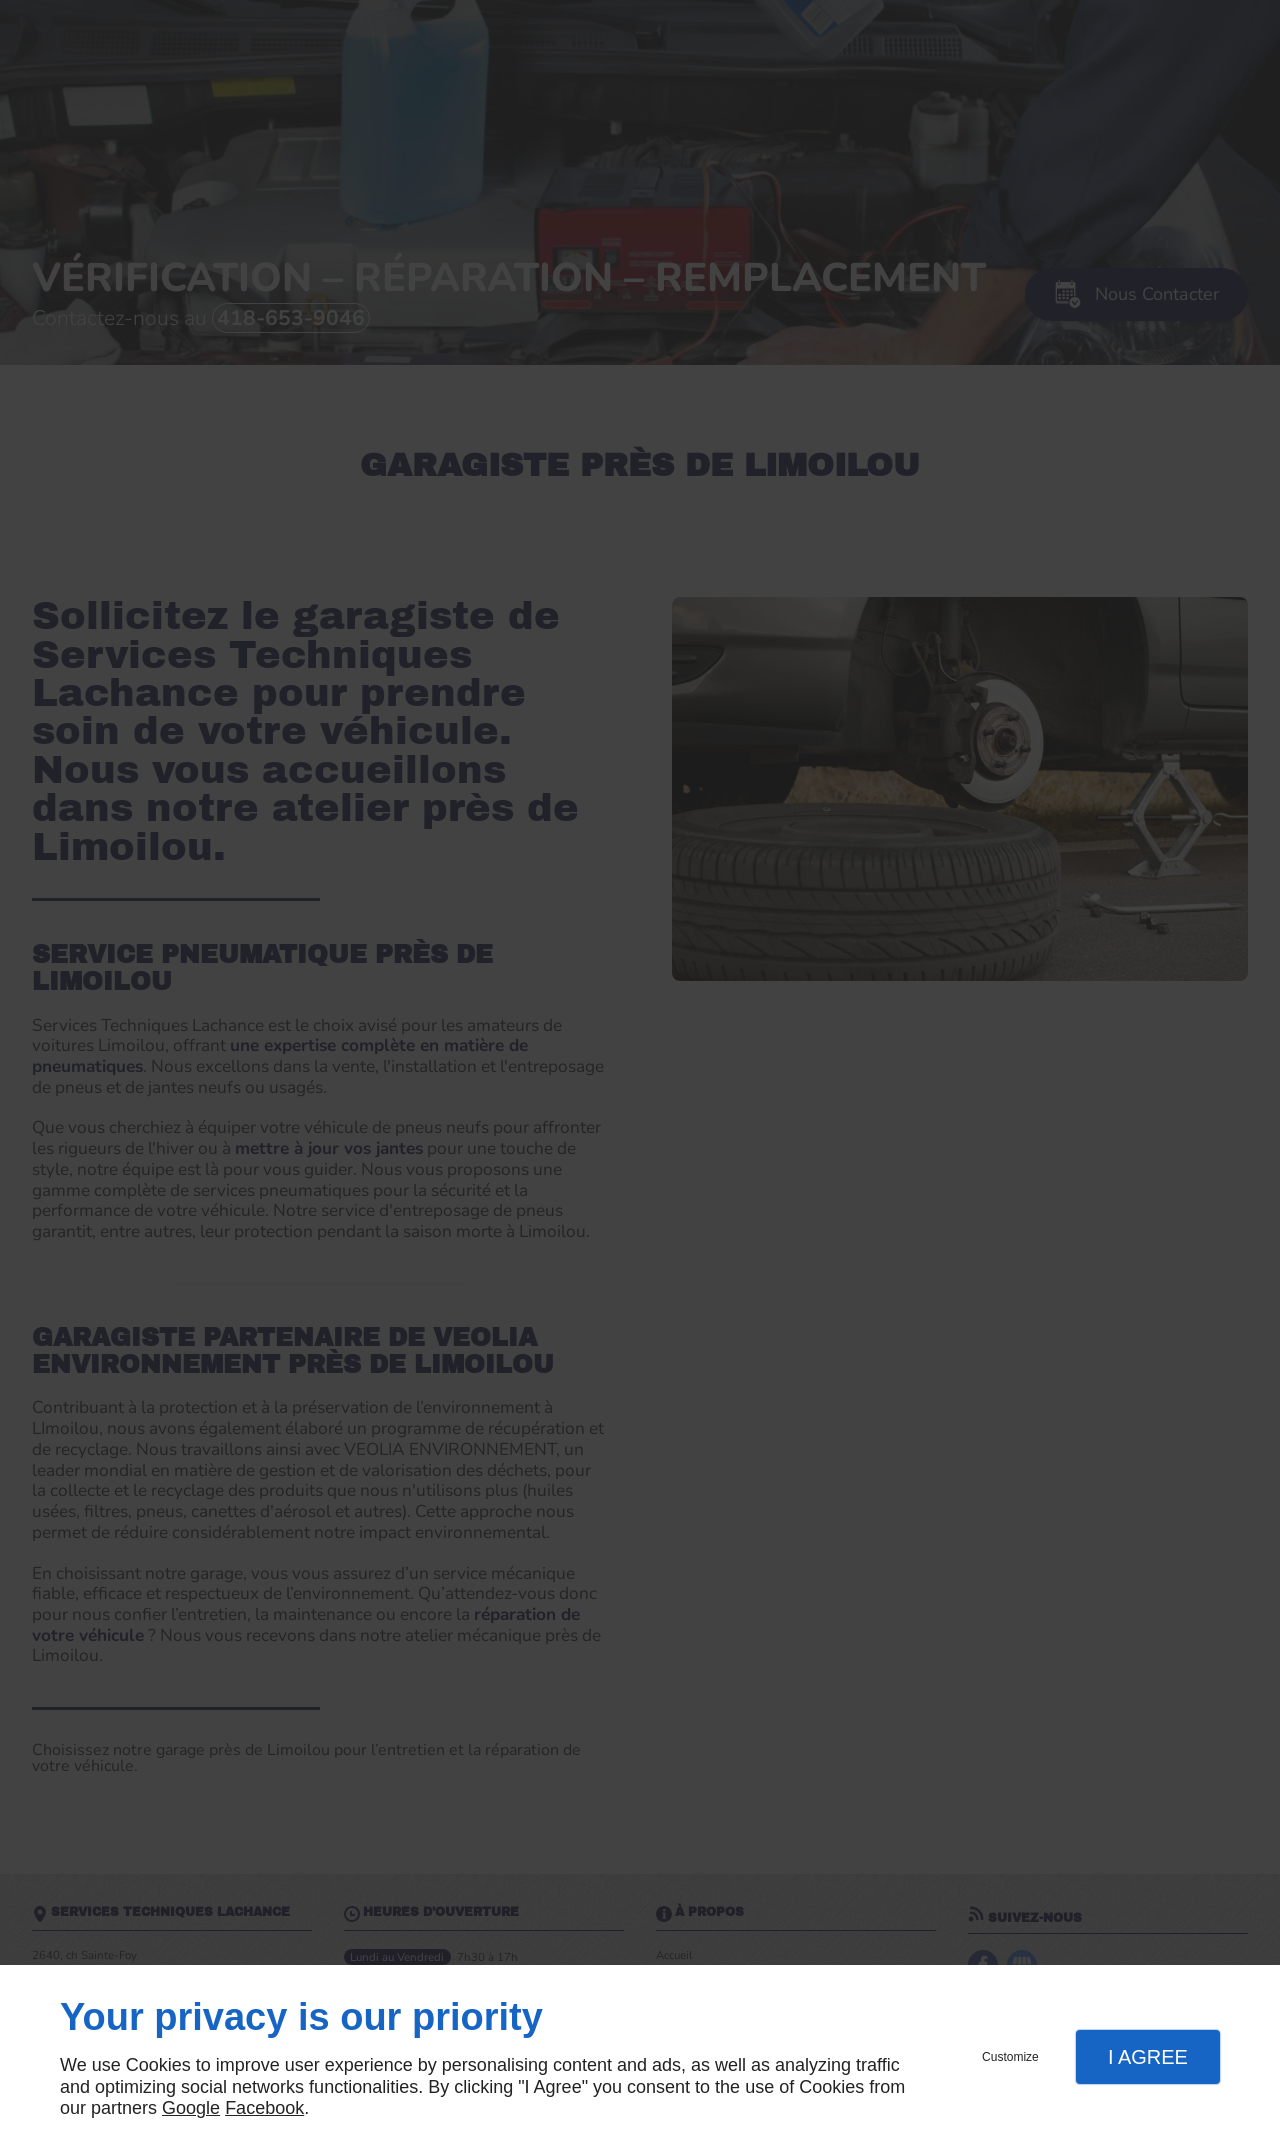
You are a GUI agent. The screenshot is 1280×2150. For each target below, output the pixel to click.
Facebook (264, 2108)
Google (191, 2108)
